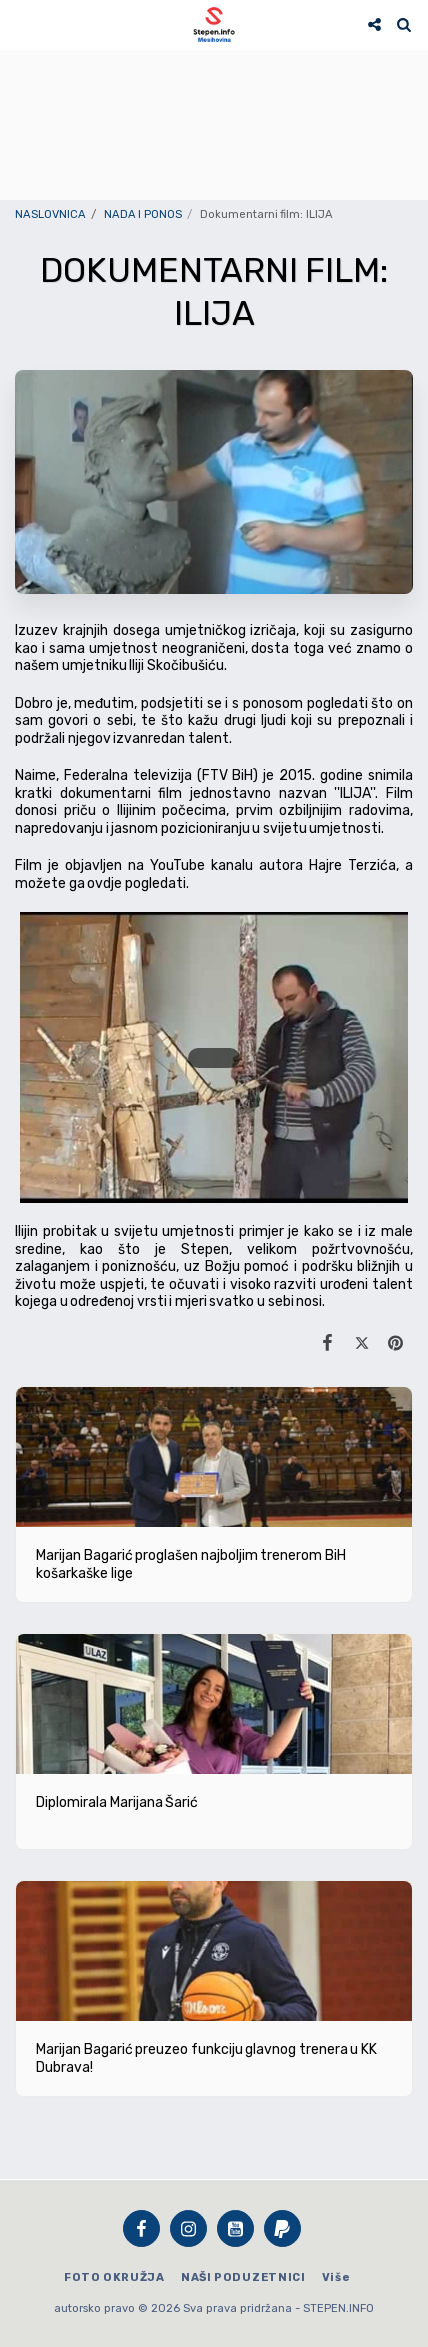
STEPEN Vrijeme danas (214, 75)
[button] (22, 24)
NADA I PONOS (143, 214)
